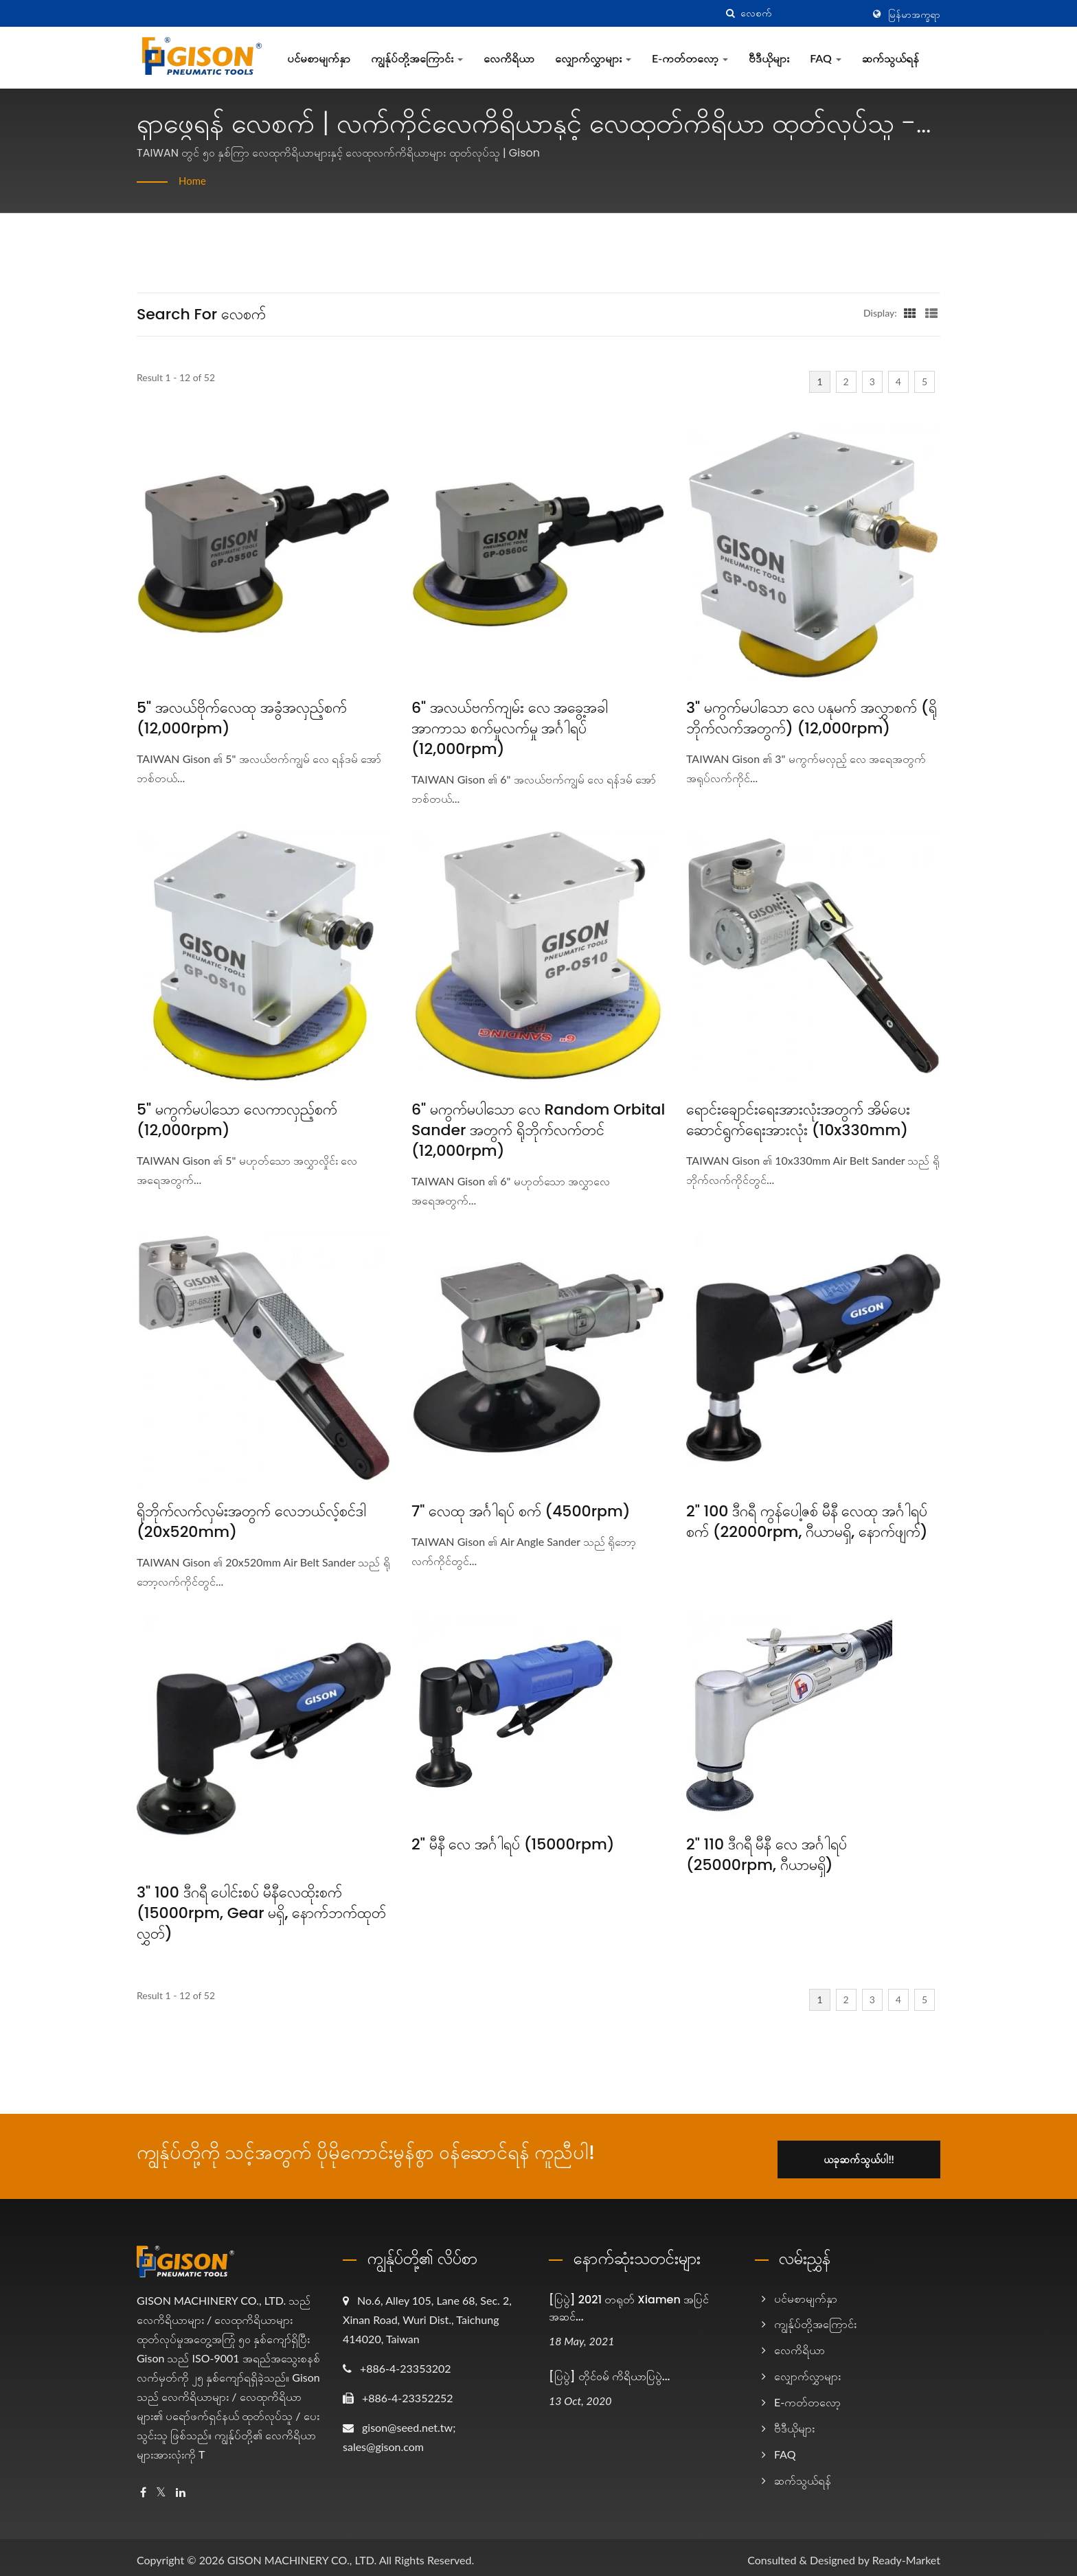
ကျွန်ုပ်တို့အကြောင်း (417, 58)
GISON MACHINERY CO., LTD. (301, 2553)
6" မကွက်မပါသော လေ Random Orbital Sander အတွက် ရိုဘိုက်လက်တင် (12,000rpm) (538, 1130)
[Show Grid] (910, 312)
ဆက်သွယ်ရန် (890, 58)
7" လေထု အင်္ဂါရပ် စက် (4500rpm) (521, 1511)
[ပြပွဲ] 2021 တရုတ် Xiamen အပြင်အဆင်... (629, 2302)
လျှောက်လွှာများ (593, 58)
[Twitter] (161, 2486)
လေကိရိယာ (509, 58)
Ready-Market (906, 2553)
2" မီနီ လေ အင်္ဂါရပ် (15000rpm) (513, 1844)
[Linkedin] (180, 2486)
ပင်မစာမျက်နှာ (318, 58)
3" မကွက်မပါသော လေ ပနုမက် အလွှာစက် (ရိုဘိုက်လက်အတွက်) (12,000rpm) (811, 718)
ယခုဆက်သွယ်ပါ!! (873, 2153)
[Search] (801, 13)
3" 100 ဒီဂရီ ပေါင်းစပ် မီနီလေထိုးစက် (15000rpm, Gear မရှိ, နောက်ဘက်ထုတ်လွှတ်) (261, 1913)
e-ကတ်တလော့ (690, 58)
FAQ (825, 58)
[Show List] (931, 312)
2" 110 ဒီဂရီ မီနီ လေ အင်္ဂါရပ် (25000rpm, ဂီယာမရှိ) (766, 1855)
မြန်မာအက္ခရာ (914, 14)
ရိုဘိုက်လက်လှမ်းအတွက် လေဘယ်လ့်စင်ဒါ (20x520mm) (251, 1521)
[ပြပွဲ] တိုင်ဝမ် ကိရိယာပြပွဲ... (609, 2371)
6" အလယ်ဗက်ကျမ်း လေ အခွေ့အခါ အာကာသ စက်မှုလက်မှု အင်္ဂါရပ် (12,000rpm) (509, 729)
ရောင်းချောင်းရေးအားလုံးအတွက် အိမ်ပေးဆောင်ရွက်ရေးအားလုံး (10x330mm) (798, 1120)
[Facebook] (143, 2486)
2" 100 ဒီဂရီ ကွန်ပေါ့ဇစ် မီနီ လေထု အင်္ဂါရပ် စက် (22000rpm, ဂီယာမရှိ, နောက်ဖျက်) (807, 1521)
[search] (730, 13)
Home (193, 180)
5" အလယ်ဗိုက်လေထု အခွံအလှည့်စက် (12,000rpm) (242, 718)
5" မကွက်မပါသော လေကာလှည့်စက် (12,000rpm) (237, 1120)
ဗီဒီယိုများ (769, 58)
